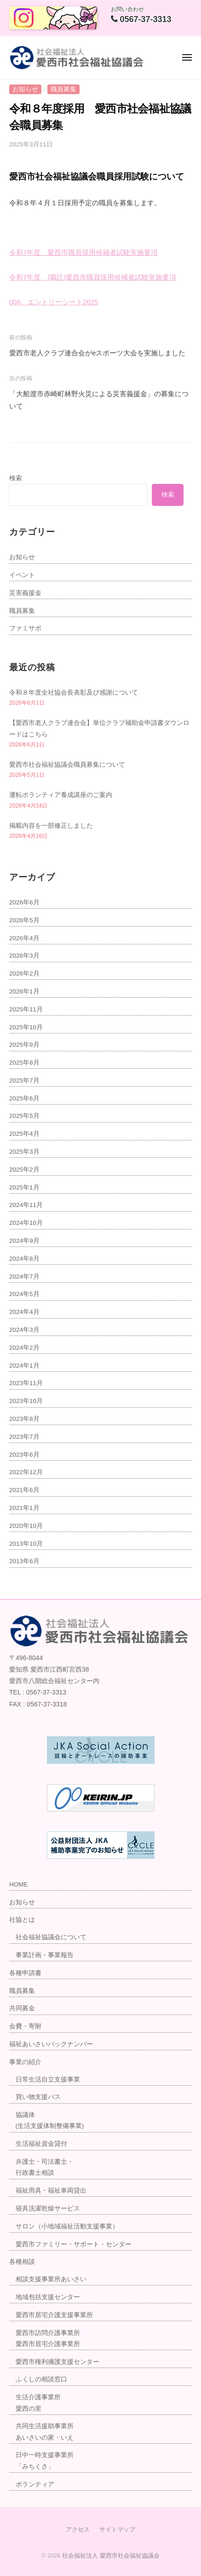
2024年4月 (24, 1311)
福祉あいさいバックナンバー (51, 2044)
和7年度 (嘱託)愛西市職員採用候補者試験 (82, 277)
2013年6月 (24, 1561)
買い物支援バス (38, 2096)
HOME (18, 1884)
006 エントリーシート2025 (53, 302)
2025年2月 (24, 1169)
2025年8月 (24, 1062)
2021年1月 (24, 1507)
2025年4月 (24, 1133)
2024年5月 (24, 1294)
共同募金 (22, 2008)
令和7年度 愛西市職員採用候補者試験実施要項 (83, 252)
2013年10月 (26, 1543)
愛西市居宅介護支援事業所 (54, 2315)
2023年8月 (24, 1418)
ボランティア (35, 2484)
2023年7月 (24, 1436)
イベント (22, 575)
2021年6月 (24, 1490)
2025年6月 (24, 1098)
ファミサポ (25, 628)
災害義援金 (25, 592)
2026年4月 (24, 938)
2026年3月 (24, 955)
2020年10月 (26, 1525)
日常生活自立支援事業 (48, 2079)
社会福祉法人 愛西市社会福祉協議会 (111, 2555)
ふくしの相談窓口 (41, 2379)
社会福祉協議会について (51, 1937)
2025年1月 (24, 1187)
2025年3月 (24, 1151)
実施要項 (162, 277)
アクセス (78, 2529)
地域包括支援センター (48, 2297)
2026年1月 (24, 991)
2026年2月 (24, 973)
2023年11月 (26, 1383)
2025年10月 (26, 1027)
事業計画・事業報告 (45, 1955)
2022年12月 (26, 1472)
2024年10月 (26, 1222)
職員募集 (63, 89)
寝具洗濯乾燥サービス (48, 2208)
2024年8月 (24, 1258)
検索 (15, 478)
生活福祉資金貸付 (41, 2143)
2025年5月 (24, 1115)
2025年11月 (26, 1009)
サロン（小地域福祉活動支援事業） (67, 2226)
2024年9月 (24, 1240)
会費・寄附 (25, 2026)
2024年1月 (24, 1365)
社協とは (22, 1919)
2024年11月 (26, 1204)
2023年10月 (26, 1400)
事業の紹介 (25, 2062)
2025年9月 (24, 1044)
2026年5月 (24, 920)
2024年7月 (24, 1276)
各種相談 (22, 2261)
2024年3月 (24, 1329)
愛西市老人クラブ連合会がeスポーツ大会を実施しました (97, 353)
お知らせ (25, 89)
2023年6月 (24, 1454)
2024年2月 (24, 1347)
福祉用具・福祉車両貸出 (51, 2190)
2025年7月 (24, 1080)
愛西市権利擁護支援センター (57, 2361)
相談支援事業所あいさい (51, 2279)
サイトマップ (117, 2529)
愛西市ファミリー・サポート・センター (74, 2244)
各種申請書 (25, 1973)
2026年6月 (24, 902)
